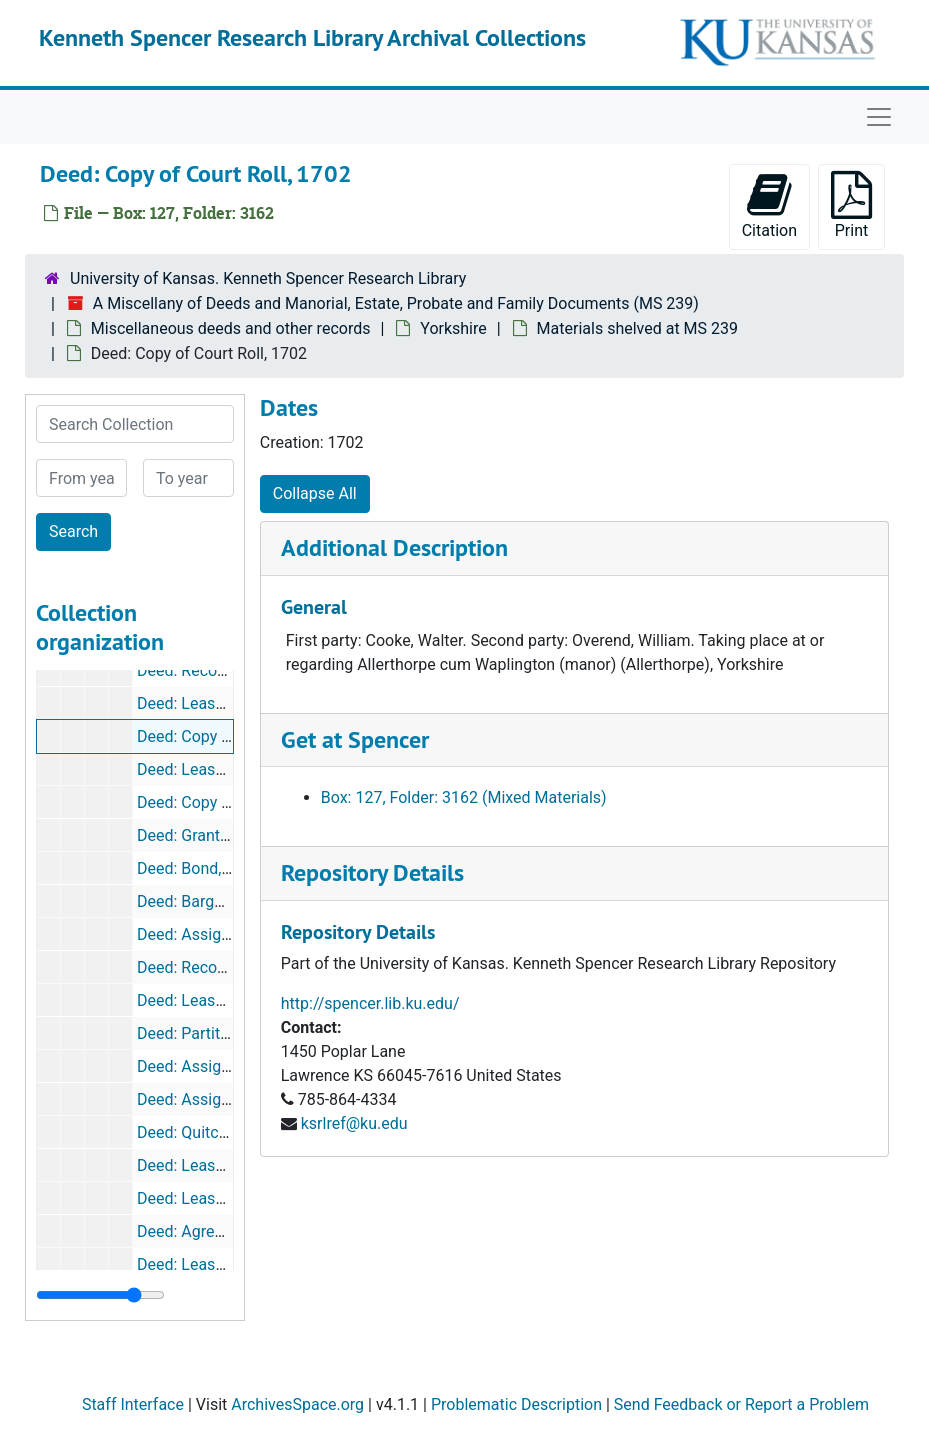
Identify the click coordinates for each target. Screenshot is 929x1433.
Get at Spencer (355, 739)
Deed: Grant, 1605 (200, 835)
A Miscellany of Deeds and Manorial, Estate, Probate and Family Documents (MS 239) (396, 303)
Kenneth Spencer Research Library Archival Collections (312, 37)
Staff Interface (133, 1404)
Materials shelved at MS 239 (637, 328)
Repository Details (372, 872)
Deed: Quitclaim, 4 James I (231, 1132)
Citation (769, 205)
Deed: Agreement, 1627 (220, 1231)
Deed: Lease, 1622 (202, 1165)
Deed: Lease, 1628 (202, 1264)
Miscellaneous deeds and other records (231, 328)
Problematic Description (516, 1404)
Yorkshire (453, 328)
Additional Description (394, 547)
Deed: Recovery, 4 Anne (219, 670)
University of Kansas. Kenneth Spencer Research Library (268, 278)
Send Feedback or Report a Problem (741, 1404)
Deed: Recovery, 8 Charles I (232, 967)
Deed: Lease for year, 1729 (230, 769)
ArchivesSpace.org (297, 1404)
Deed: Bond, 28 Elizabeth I (229, 868)
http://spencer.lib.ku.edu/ (370, 1003)
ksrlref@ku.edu (354, 1123)
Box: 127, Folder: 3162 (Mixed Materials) (464, 797)
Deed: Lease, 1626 (202, 1198)
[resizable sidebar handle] (100, 1295)
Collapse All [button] (315, 493)
